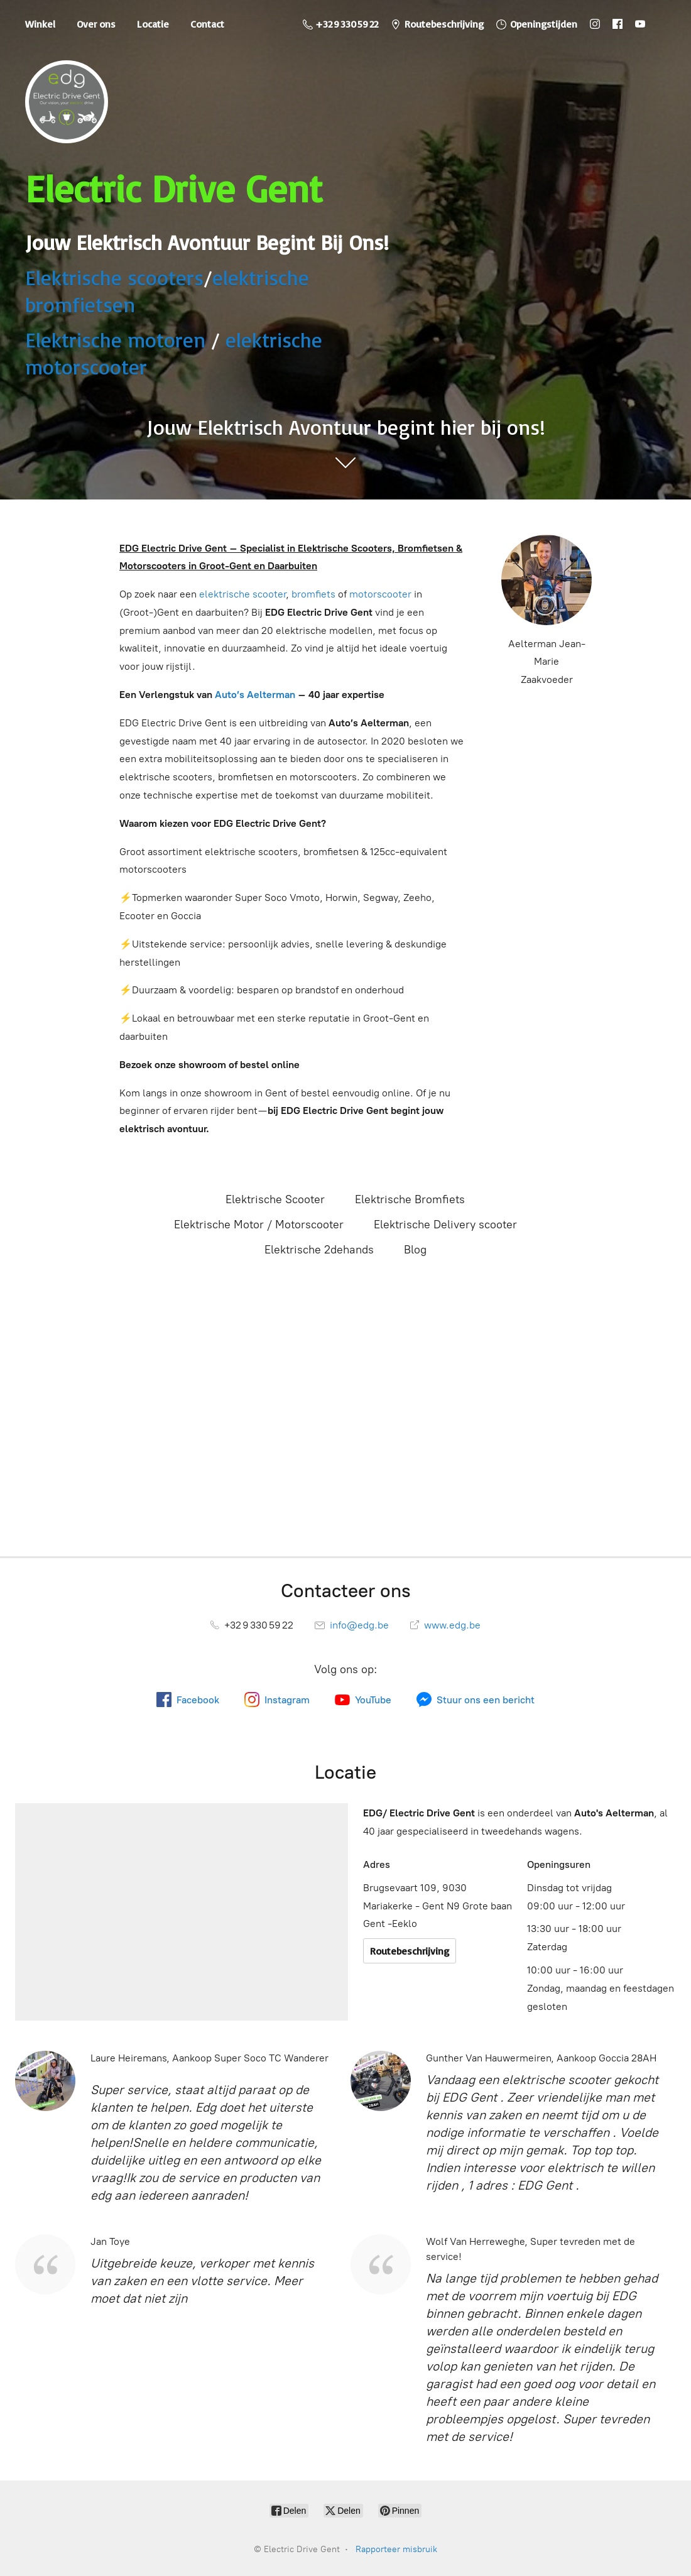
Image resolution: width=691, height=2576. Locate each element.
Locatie (153, 24)
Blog (415, 1250)
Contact (207, 24)
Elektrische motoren (115, 339)
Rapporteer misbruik (396, 2549)
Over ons (96, 24)
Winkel (40, 24)
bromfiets (313, 594)
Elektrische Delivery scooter (445, 1224)
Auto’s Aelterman (255, 695)
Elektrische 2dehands (319, 1250)
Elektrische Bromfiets (410, 1199)
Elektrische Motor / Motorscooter (259, 1224)
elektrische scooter (242, 594)
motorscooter (380, 594)
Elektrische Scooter (275, 1199)
